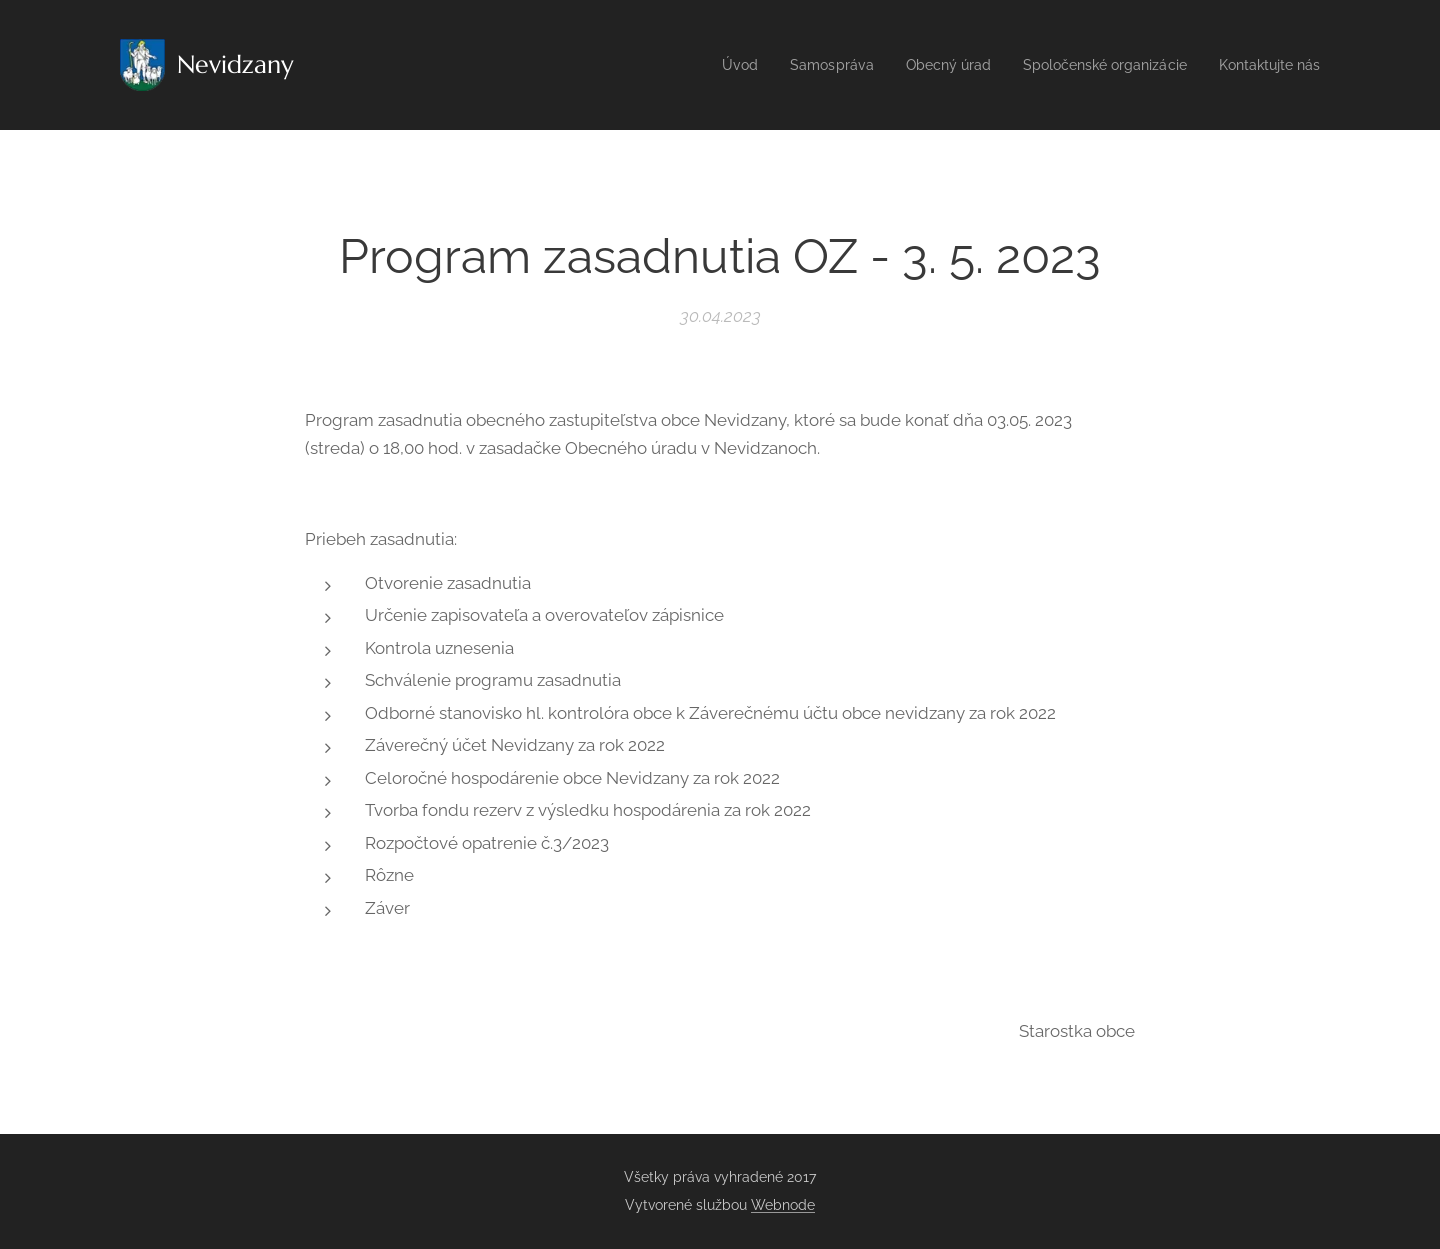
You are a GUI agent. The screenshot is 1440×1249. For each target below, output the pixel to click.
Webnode (783, 1205)
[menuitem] (705, 65)
